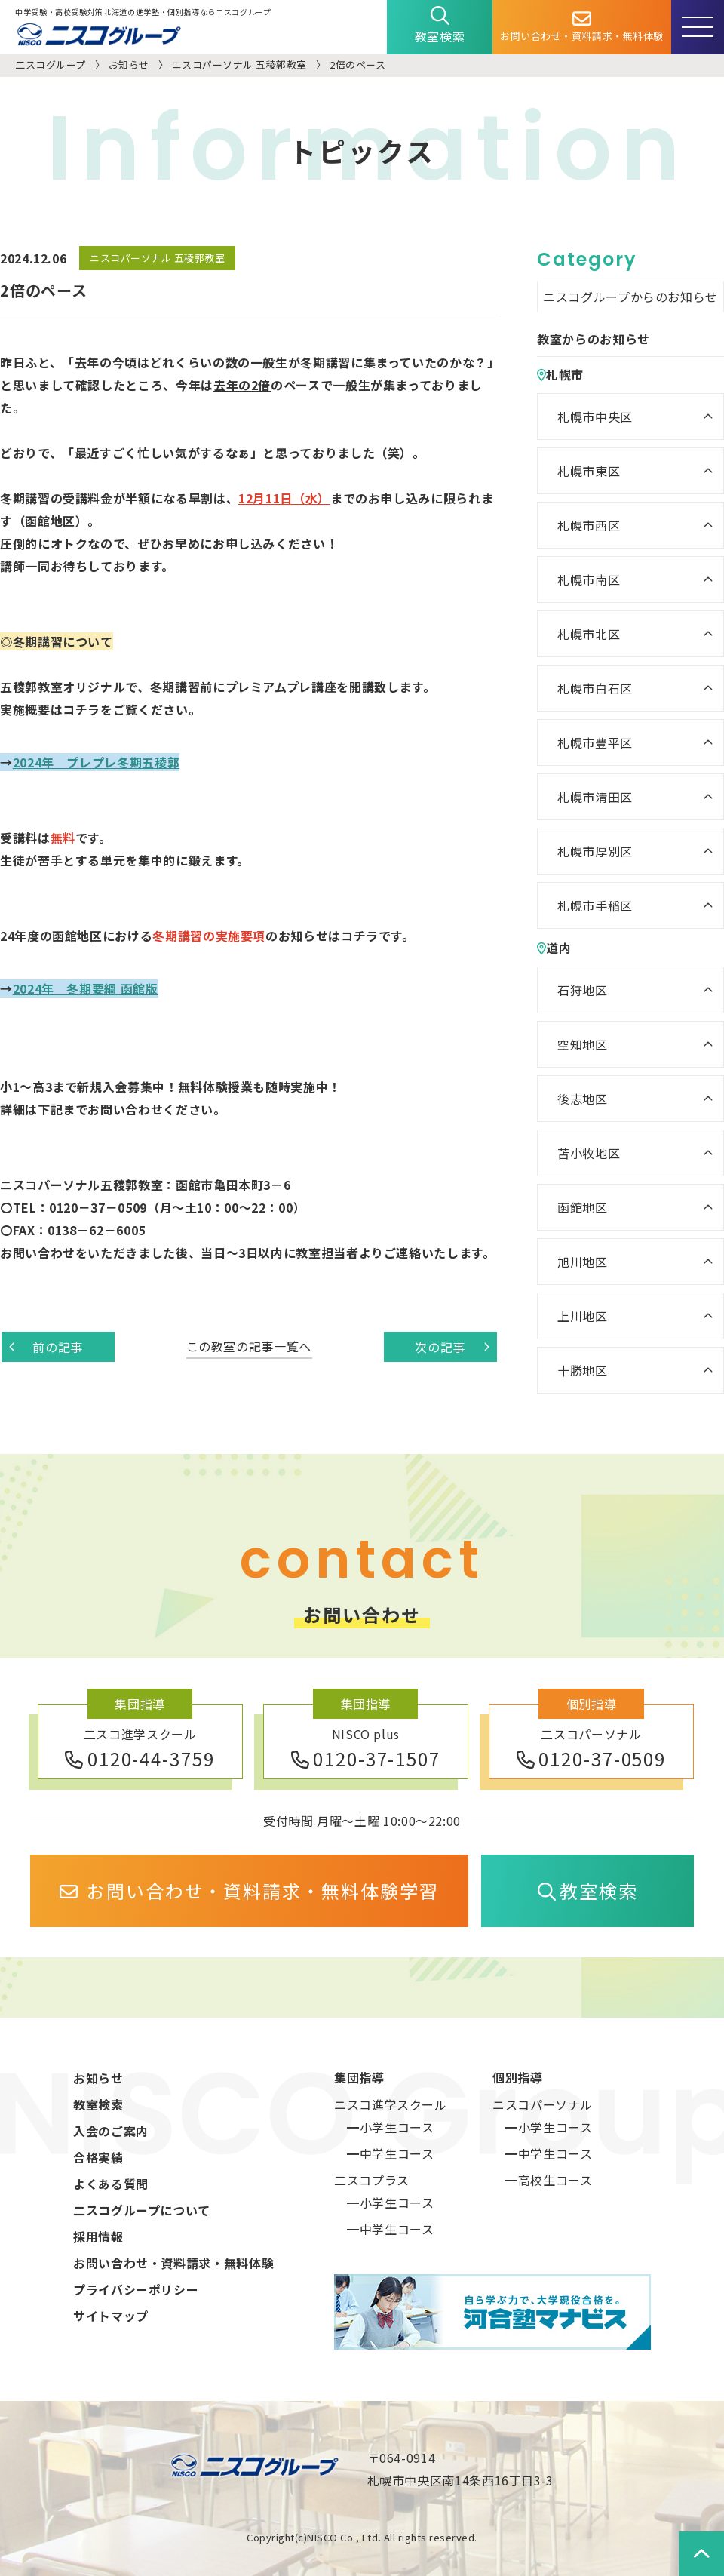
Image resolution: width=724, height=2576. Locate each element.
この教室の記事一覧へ (248, 1346)
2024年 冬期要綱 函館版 (85, 988)
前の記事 (46, 1347)
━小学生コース (390, 2127)
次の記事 (452, 1347)
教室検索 (440, 25)
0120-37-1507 (365, 1758)
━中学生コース (390, 2153)
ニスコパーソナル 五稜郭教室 (239, 64)
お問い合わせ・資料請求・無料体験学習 (249, 1890)
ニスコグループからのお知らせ (630, 296)
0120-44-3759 (139, 1758)
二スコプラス (372, 2180)
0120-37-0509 (591, 1758)
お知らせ (129, 64)
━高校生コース (548, 2180)
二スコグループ (50, 64)
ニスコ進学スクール (390, 2104)
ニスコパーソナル (542, 2104)
